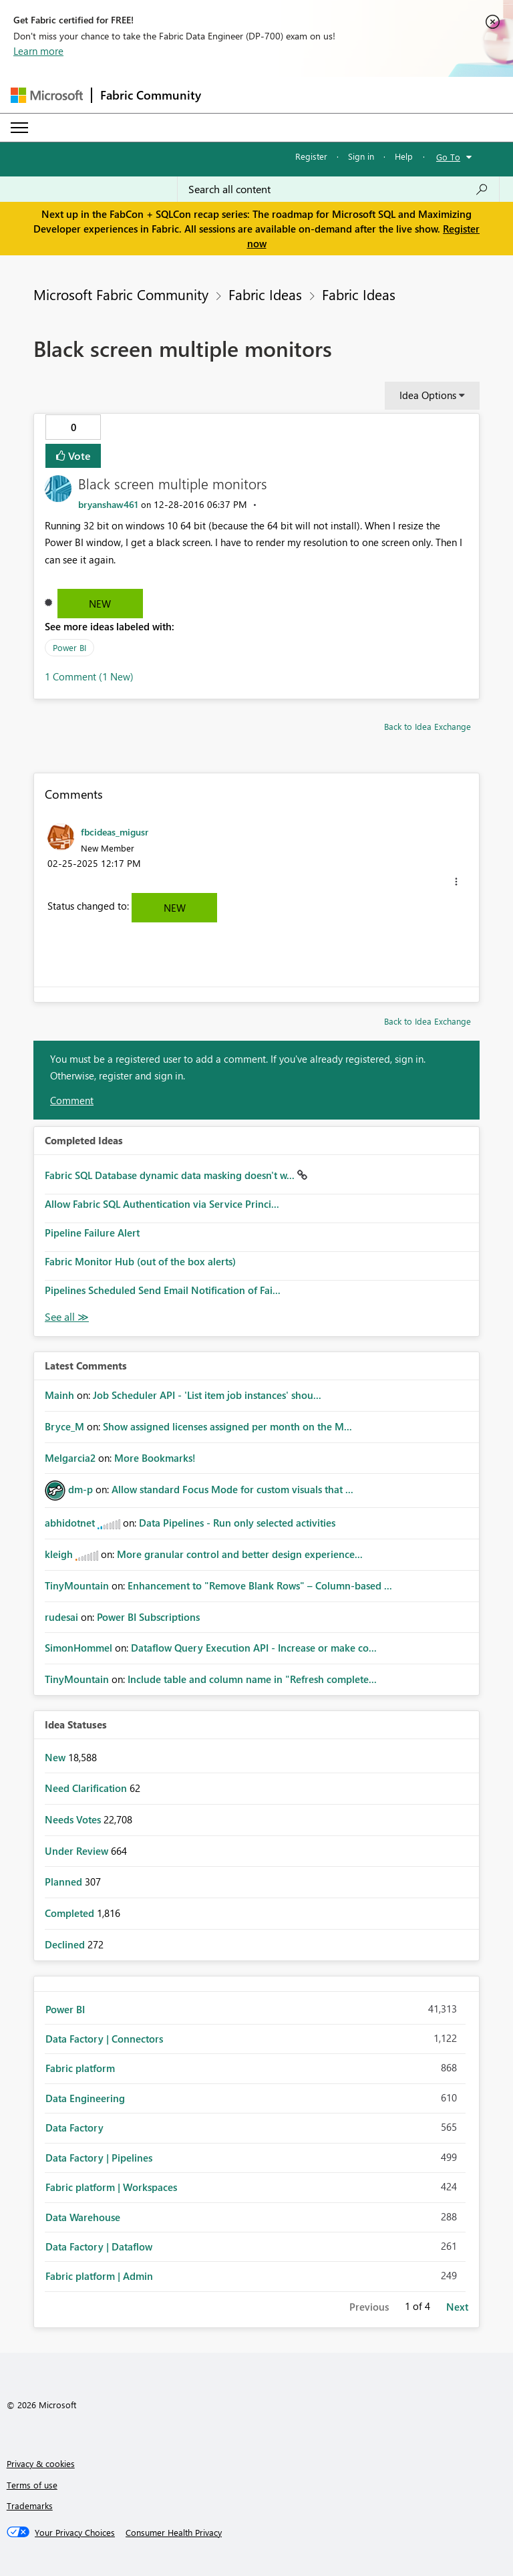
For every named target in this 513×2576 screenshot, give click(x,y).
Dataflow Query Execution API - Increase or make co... (254, 1647)
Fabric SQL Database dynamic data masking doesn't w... (171, 1175)
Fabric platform (80, 2068)
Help (404, 156)
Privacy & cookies (41, 2463)
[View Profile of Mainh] (59, 1395)
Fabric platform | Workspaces (111, 2187)
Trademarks (30, 2505)
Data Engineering (85, 2098)
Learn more (38, 50)
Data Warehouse (82, 2217)
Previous (369, 2306)
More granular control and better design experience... (240, 1554)
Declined (66, 1944)
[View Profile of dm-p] (80, 1489)
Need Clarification (87, 1788)
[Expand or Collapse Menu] (19, 128)
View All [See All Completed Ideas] (67, 1317)
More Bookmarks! (155, 1457)
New (100, 603)
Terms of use (32, 2484)
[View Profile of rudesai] (61, 1617)
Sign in (361, 156)
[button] (456, 881)
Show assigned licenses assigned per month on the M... (227, 1426)
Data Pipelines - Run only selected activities (237, 1522)
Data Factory (74, 2127)
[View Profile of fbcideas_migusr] (114, 831)
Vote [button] (78, 455)
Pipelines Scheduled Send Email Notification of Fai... (163, 1290)
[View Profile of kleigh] (59, 1554)
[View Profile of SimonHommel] (78, 1647)
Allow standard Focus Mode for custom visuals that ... (232, 1489)
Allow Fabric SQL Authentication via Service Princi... (162, 1203)
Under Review (78, 1850)
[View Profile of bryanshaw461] (108, 504)
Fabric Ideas (265, 294)
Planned (65, 1881)
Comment (72, 1100)
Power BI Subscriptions (148, 1617)
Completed (71, 1913)
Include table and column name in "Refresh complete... (252, 1679)
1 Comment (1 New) (89, 676)
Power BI (69, 647)
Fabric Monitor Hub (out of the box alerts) (140, 1261)
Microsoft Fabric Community (120, 294)
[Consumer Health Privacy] (174, 2533)
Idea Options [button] (427, 395)
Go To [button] (448, 156)
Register (311, 156)
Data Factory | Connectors (104, 2038)
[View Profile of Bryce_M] (64, 1426)
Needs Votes (74, 1819)
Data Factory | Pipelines (98, 2157)
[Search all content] (338, 189)
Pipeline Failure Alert (92, 1232)
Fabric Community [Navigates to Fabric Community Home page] (150, 95)
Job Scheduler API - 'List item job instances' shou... (207, 1395)
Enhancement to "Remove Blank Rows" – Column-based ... (260, 1585)
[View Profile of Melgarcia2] (70, 1457)
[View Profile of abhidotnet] (70, 1522)
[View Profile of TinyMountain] (77, 1585)
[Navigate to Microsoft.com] (47, 95)
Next (457, 2306)
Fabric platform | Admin (99, 2276)
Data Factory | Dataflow (98, 2246)
